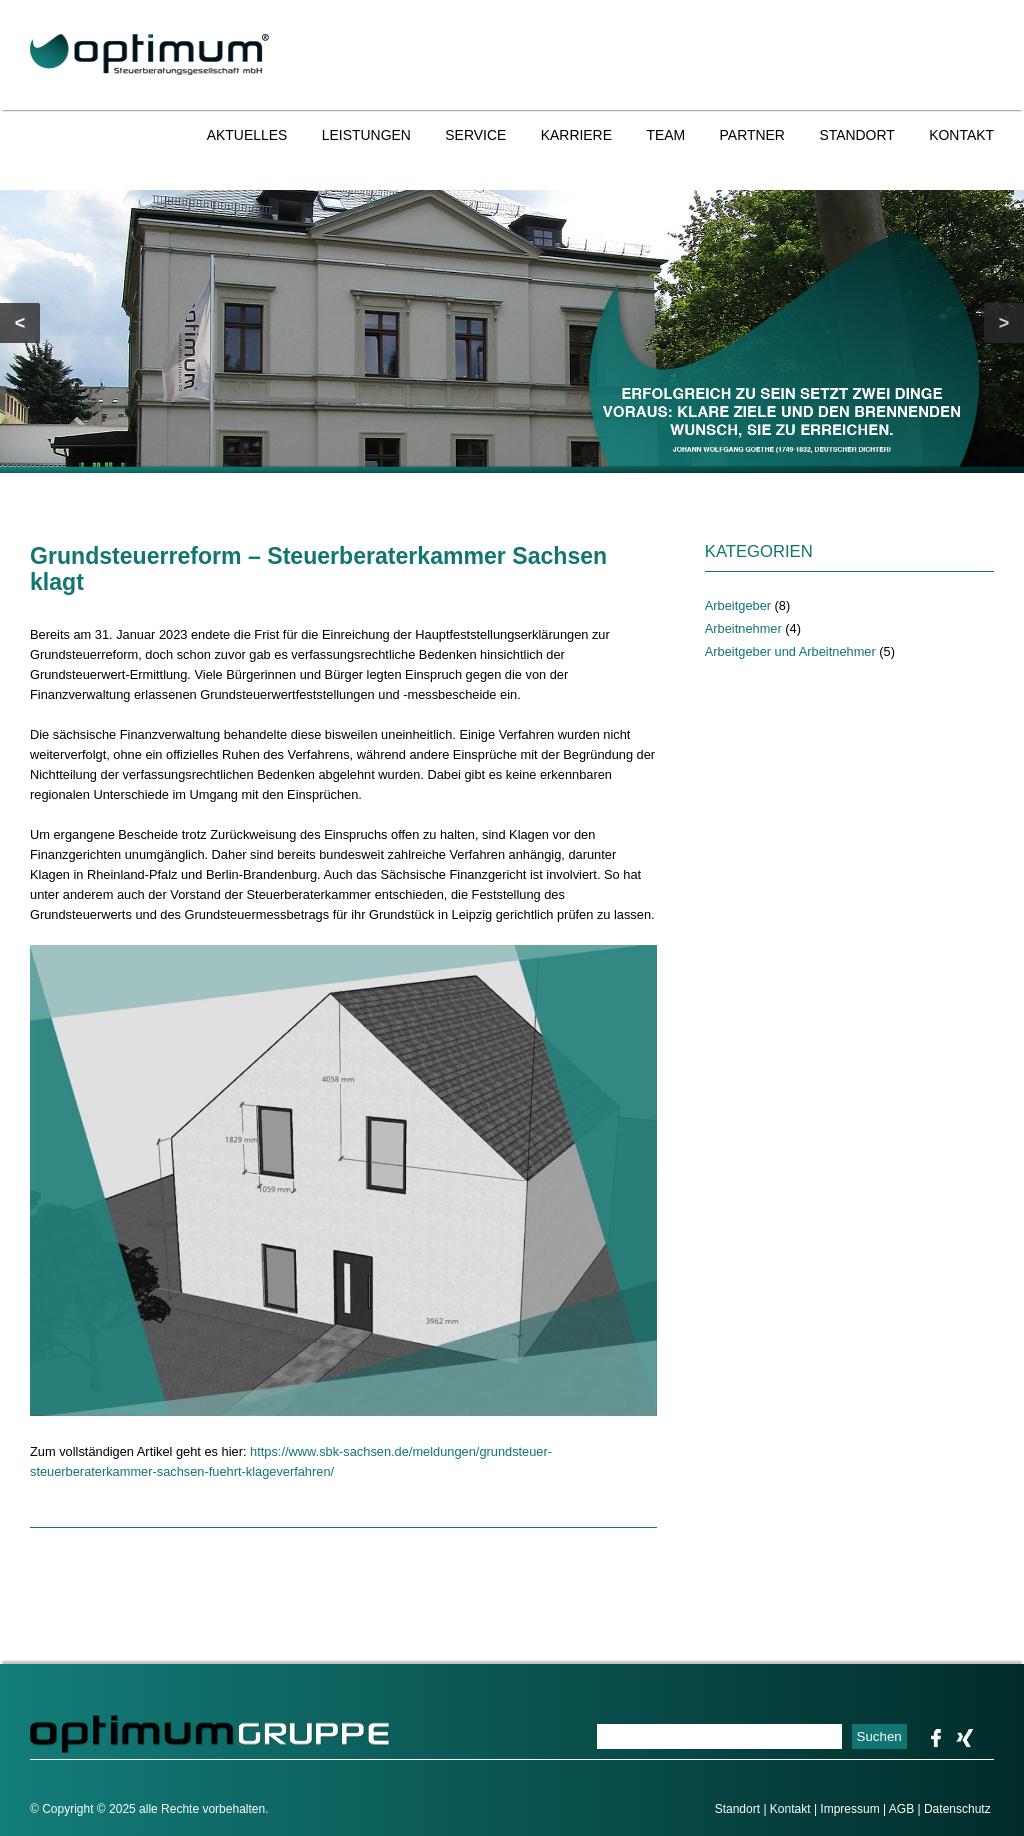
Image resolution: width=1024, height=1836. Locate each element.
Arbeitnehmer (743, 628)
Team (665, 135)
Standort (856, 135)
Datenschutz (957, 1809)
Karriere (576, 135)
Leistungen (366, 135)
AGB (901, 1809)
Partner (752, 135)
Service (475, 135)
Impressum (849, 1809)
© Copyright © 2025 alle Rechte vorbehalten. (149, 1809)
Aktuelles (247, 135)
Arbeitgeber (738, 605)
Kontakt (961, 135)
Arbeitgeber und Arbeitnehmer (790, 651)
